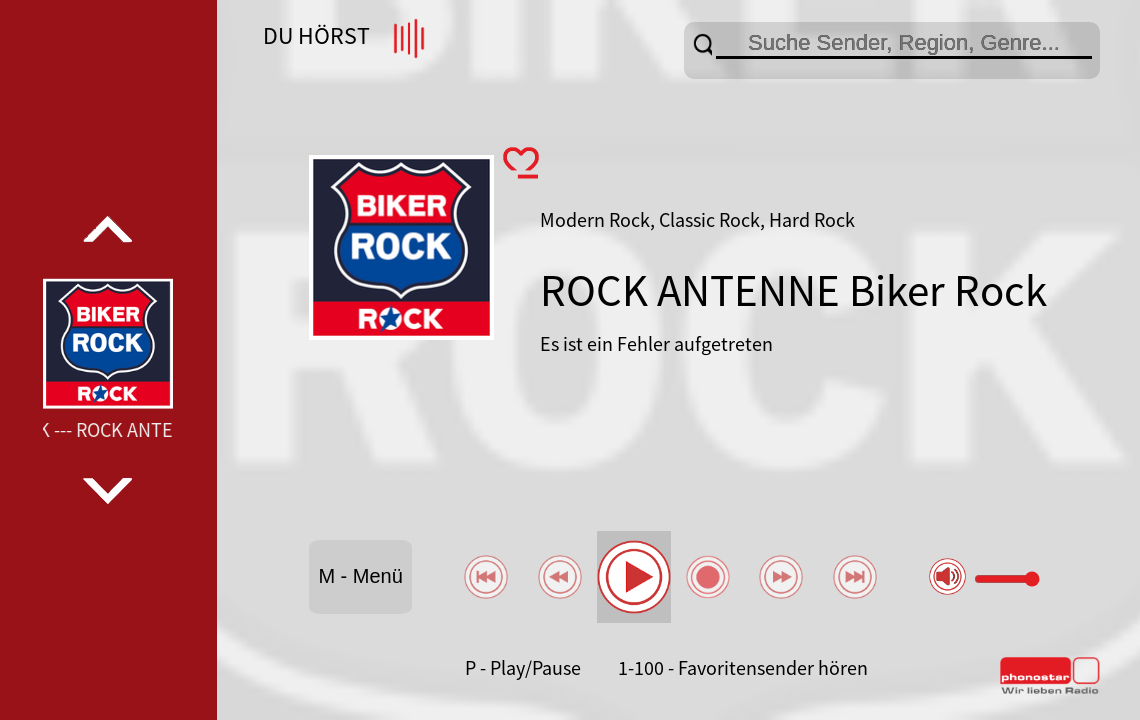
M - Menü (360, 576)
